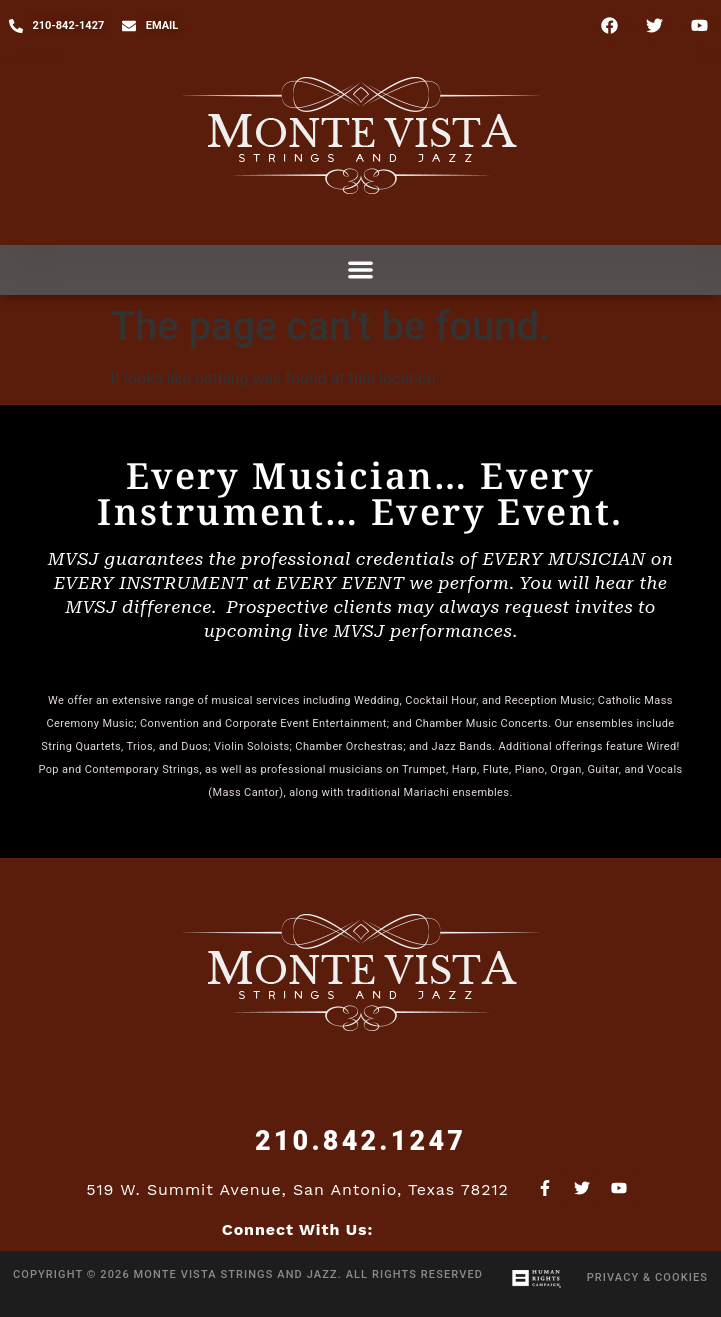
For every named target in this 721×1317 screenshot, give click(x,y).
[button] (360, 270)
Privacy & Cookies (647, 1277)
